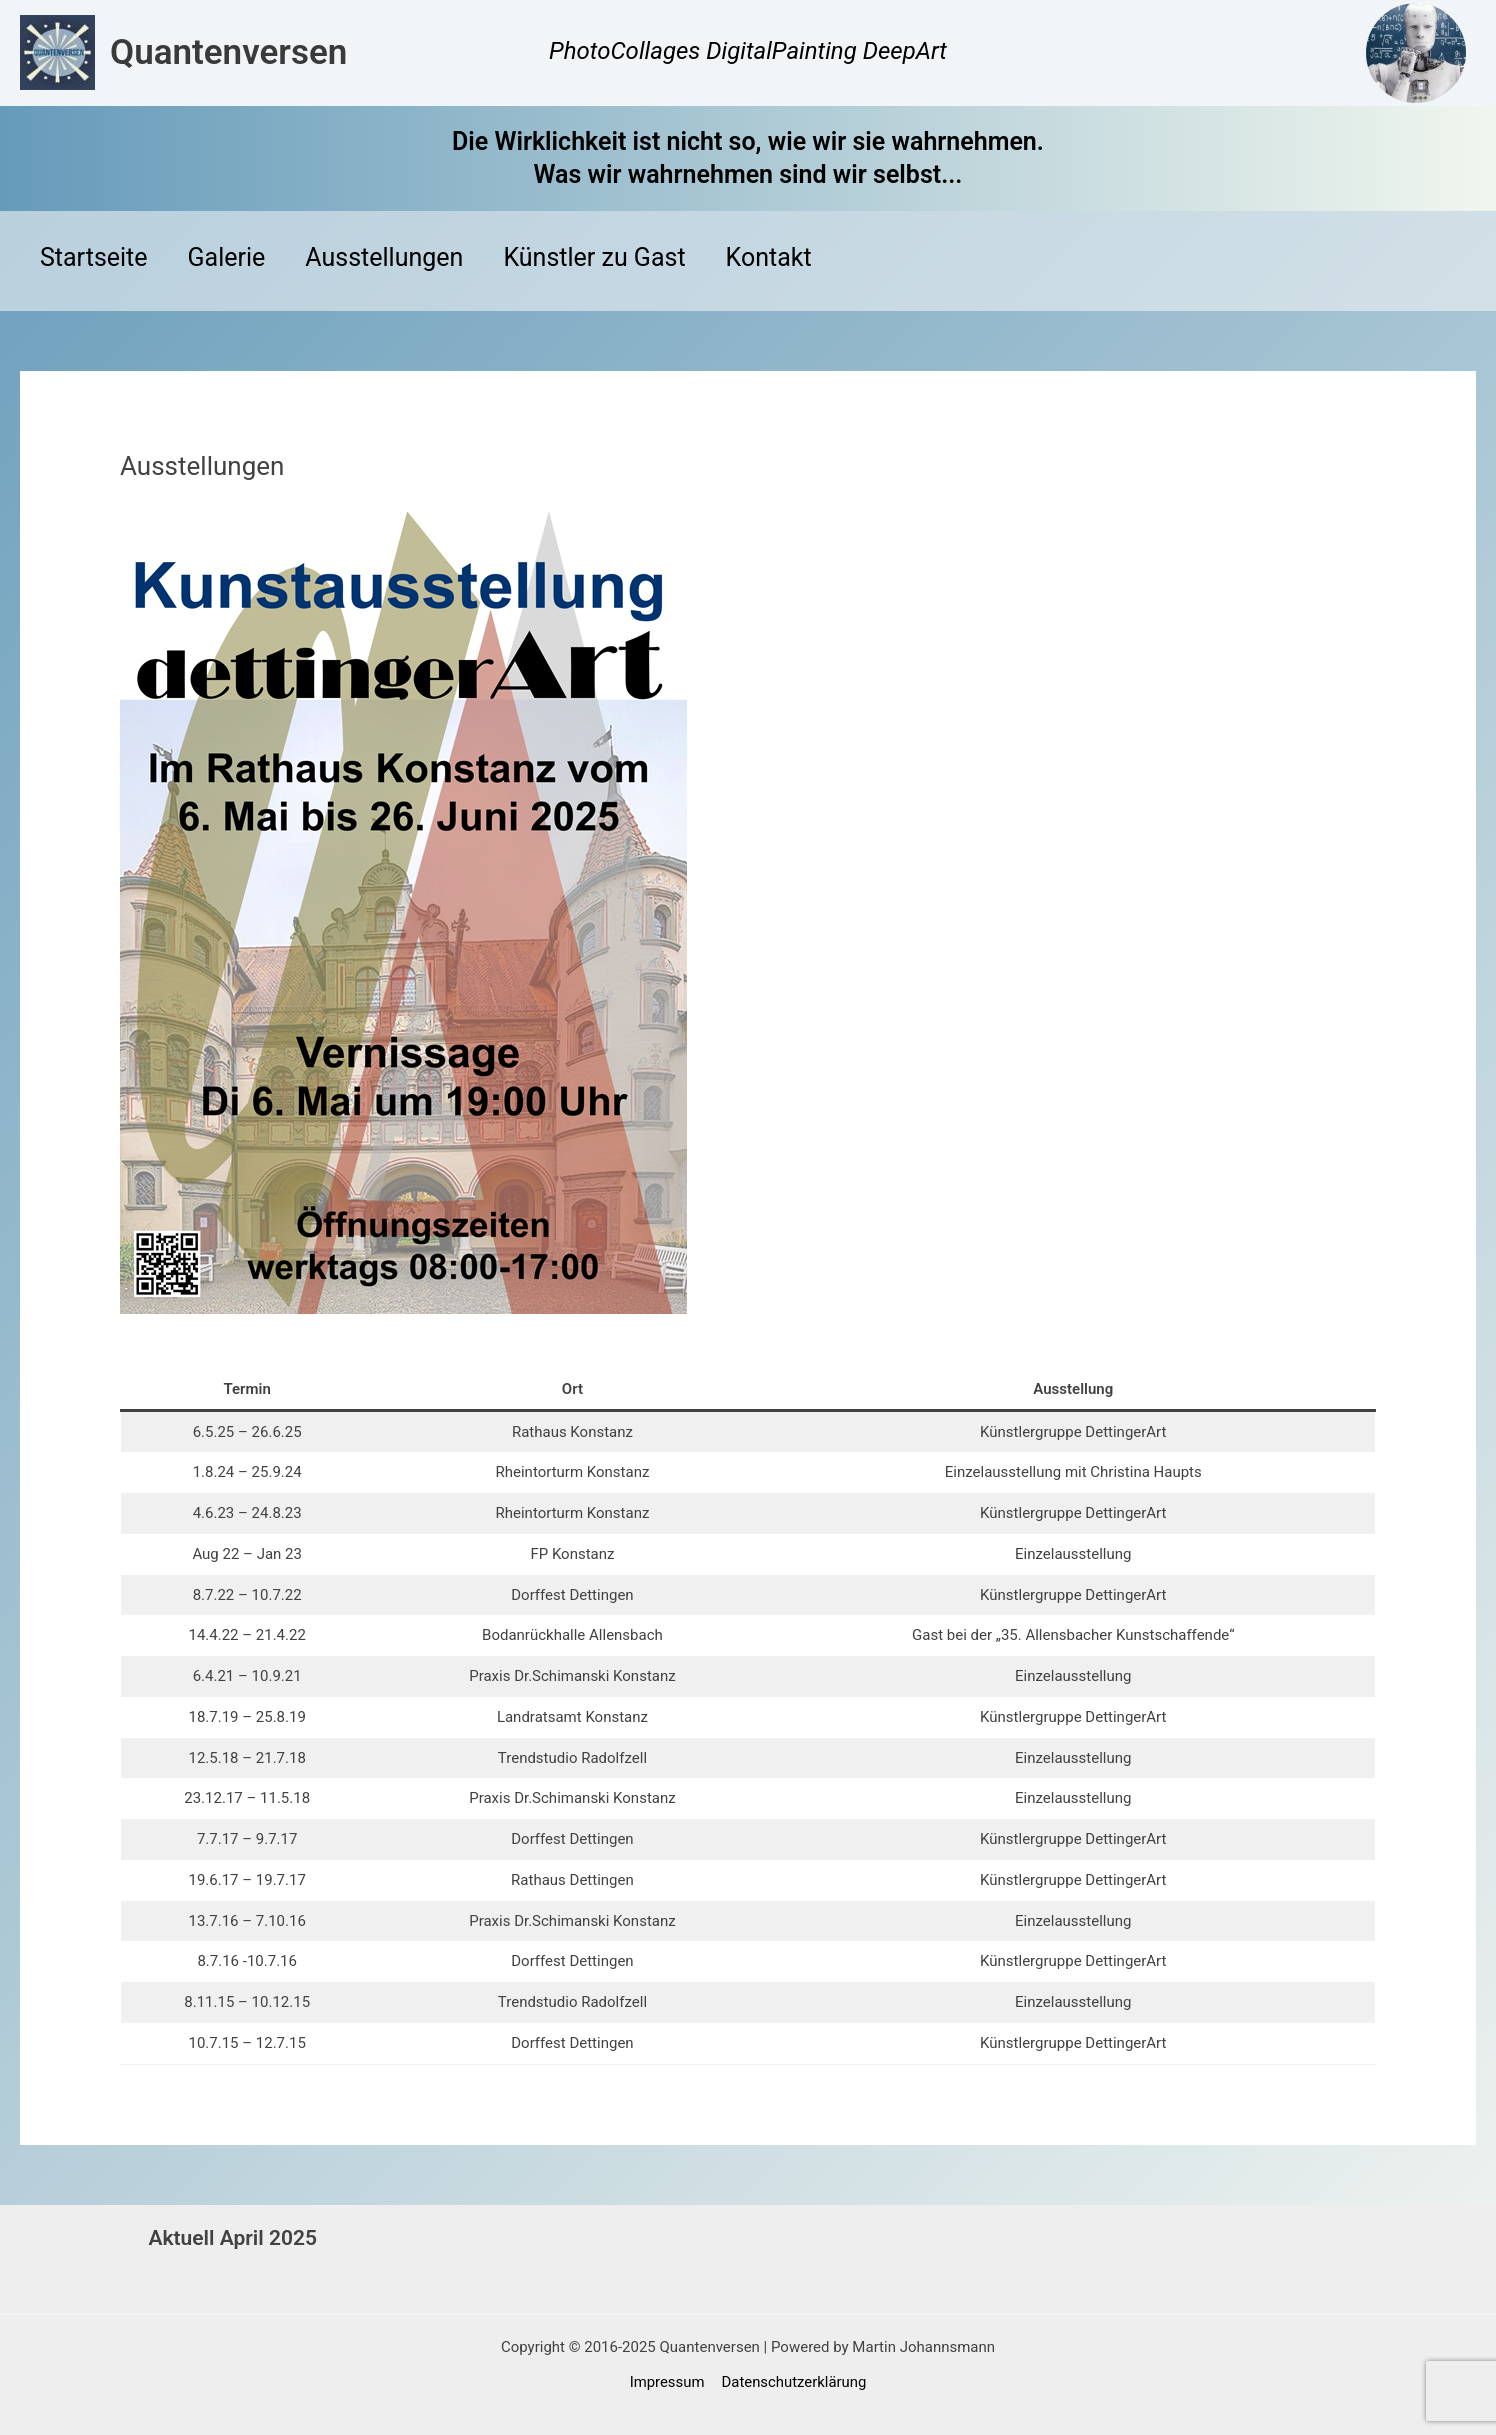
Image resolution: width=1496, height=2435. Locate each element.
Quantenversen (228, 52)
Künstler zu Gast (594, 260)
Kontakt (769, 260)
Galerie (227, 260)
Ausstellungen (384, 260)
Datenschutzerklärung (793, 2382)
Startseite (94, 260)
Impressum (667, 2382)
